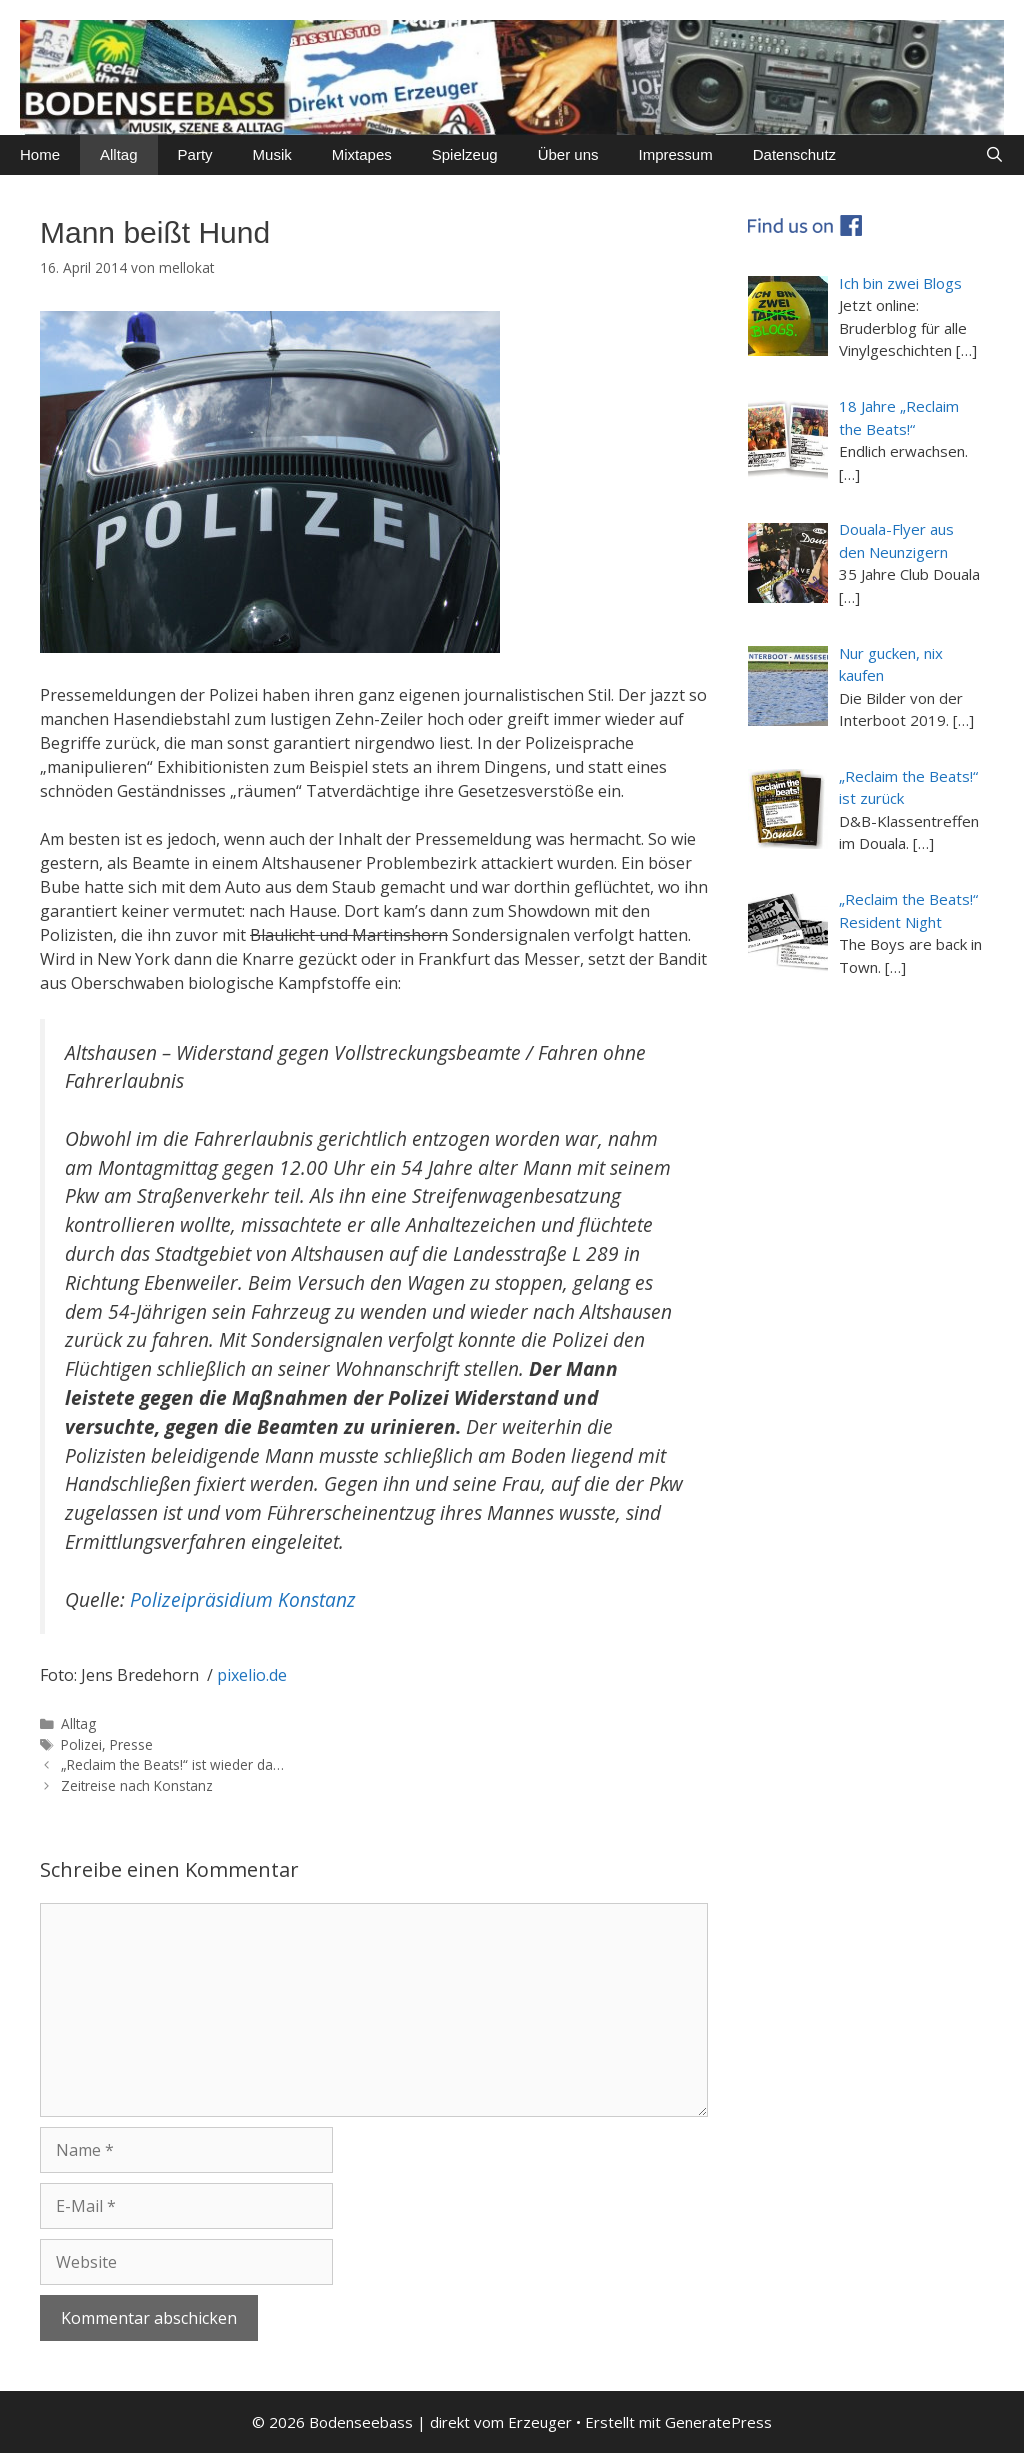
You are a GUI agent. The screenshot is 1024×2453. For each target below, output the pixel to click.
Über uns (568, 154)
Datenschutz (794, 154)
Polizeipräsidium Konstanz (243, 1599)
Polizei (81, 1744)
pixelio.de (252, 1675)
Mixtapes (362, 154)
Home (40, 154)
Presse (131, 1744)
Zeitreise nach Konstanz (137, 1785)
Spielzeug (465, 154)
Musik (272, 154)
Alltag (119, 154)
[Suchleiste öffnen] (994, 155)
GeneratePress (718, 2422)
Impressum (676, 154)
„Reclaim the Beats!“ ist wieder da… (172, 1764)
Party (195, 154)
